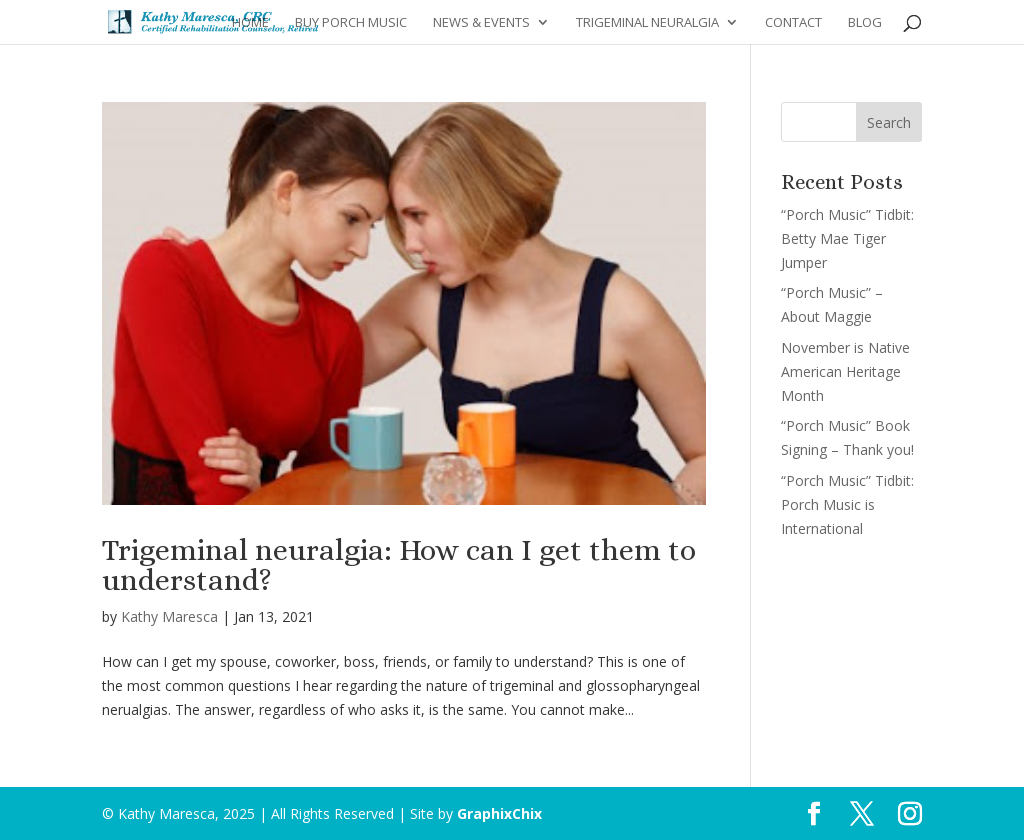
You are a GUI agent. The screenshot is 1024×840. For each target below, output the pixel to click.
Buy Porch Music (351, 23)
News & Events (481, 23)
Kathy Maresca (169, 616)
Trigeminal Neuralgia (647, 23)
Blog (865, 23)
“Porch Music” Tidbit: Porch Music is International (847, 504)
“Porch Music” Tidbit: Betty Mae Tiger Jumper (847, 238)
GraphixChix (499, 813)
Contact (793, 23)
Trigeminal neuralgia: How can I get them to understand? (399, 565)
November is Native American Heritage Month (845, 371)
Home (250, 23)
